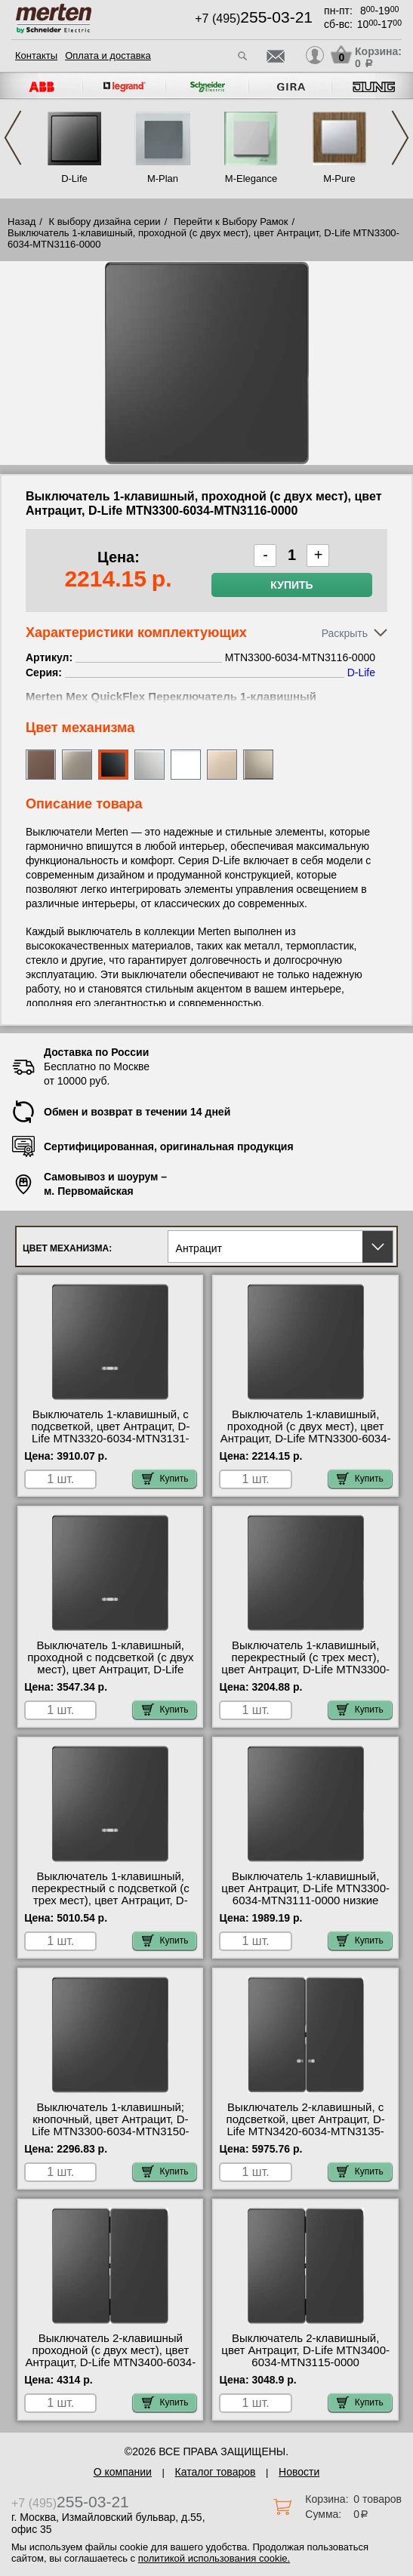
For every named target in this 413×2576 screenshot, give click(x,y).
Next (400, 137)
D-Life (74, 178)
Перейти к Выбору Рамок (231, 221)
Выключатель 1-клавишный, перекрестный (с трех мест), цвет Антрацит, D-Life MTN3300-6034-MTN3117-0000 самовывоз (305, 1663)
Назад (21, 221)
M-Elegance (251, 178)
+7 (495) (254, 18)
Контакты (36, 55)
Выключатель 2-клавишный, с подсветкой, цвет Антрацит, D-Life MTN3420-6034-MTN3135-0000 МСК (306, 2125)
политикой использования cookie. (214, 2558)
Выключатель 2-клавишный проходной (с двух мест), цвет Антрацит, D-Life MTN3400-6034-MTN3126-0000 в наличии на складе (110, 2362)
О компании (123, 2472)
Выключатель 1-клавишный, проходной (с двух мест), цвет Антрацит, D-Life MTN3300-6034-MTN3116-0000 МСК (305, 1432)
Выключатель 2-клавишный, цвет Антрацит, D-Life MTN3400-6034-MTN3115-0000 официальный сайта (305, 2356)
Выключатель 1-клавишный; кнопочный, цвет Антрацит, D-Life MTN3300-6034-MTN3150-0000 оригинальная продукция (110, 2125)
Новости (299, 2472)
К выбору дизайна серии (105, 221)
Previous (13, 137)
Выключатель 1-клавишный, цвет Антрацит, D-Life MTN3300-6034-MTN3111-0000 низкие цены (305, 1894)
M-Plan (162, 178)
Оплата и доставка (108, 55)
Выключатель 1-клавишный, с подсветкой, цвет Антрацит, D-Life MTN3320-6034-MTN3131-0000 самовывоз (110, 1432)
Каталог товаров (215, 2472)
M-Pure (339, 178)
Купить (291, 585)
